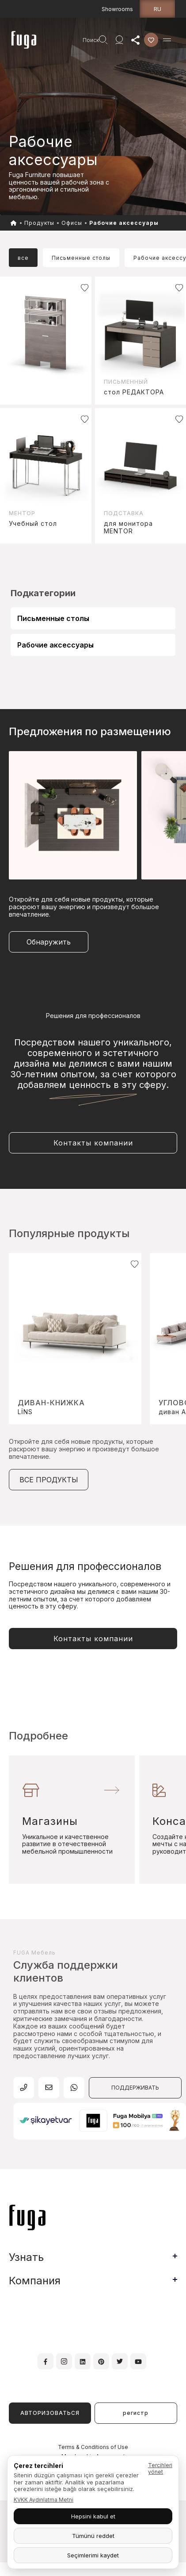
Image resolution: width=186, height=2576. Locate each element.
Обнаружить (49, 941)
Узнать (26, 2257)
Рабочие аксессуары (55, 644)
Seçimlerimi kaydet (93, 2555)
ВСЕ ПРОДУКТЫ (48, 1479)
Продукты (39, 223)
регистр (135, 2413)
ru (157, 8)
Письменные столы (53, 618)
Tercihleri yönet (160, 2468)
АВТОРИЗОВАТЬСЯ (50, 2413)
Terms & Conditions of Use (93, 2447)
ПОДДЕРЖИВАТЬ (135, 2087)
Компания (35, 2280)
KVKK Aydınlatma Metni (43, 2499)
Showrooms (117, 9)
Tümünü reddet (93, 2535)
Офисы (71, 223)
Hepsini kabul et (93, 2516)
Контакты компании (93, 1142)
